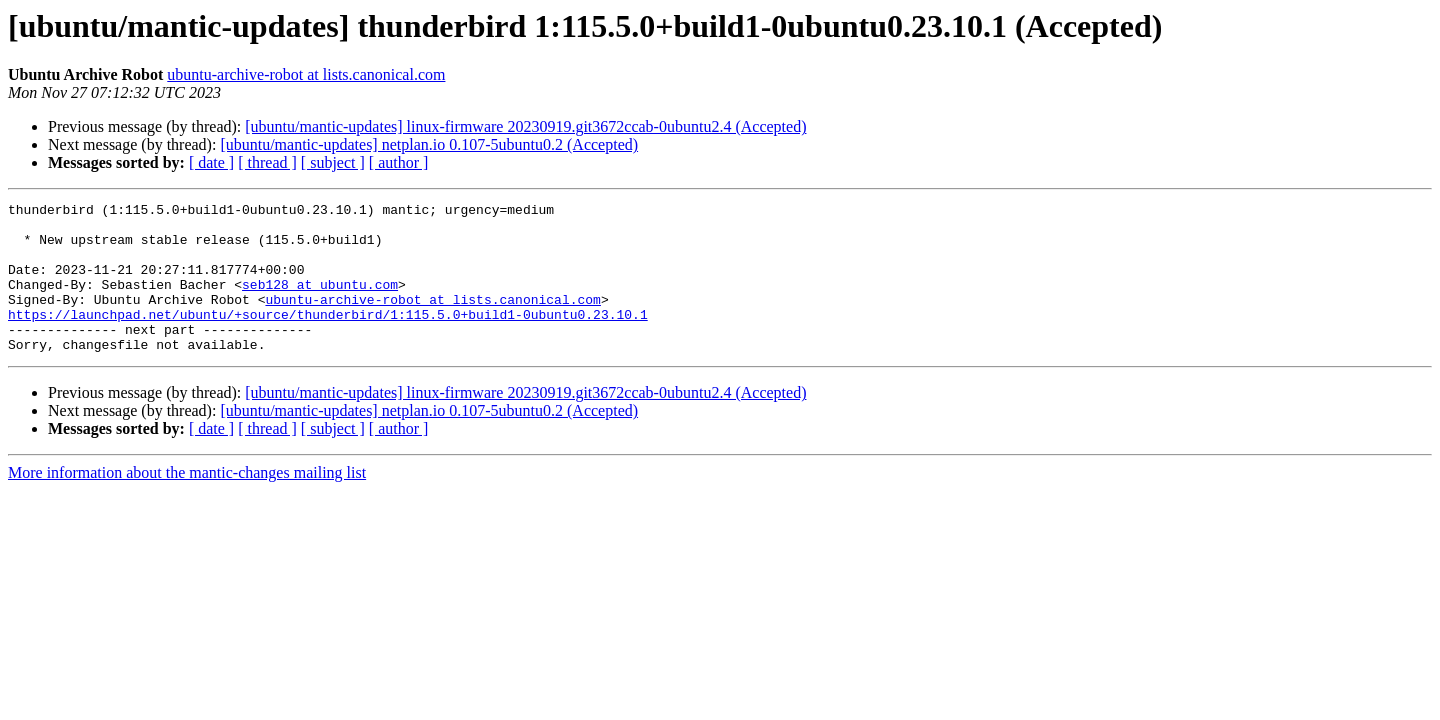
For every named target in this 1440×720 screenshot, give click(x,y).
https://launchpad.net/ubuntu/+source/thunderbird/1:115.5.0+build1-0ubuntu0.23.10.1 (328, 338)
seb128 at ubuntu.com (320, 302)
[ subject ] (333, 162)
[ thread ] (267, 162)
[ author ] (399, 162)
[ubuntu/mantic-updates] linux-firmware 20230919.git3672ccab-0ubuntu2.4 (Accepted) (525, 126)
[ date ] (211, 162)
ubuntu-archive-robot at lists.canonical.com (306, 74)
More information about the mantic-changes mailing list (187, 502)
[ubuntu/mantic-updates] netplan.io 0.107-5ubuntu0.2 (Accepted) (429, 144)
